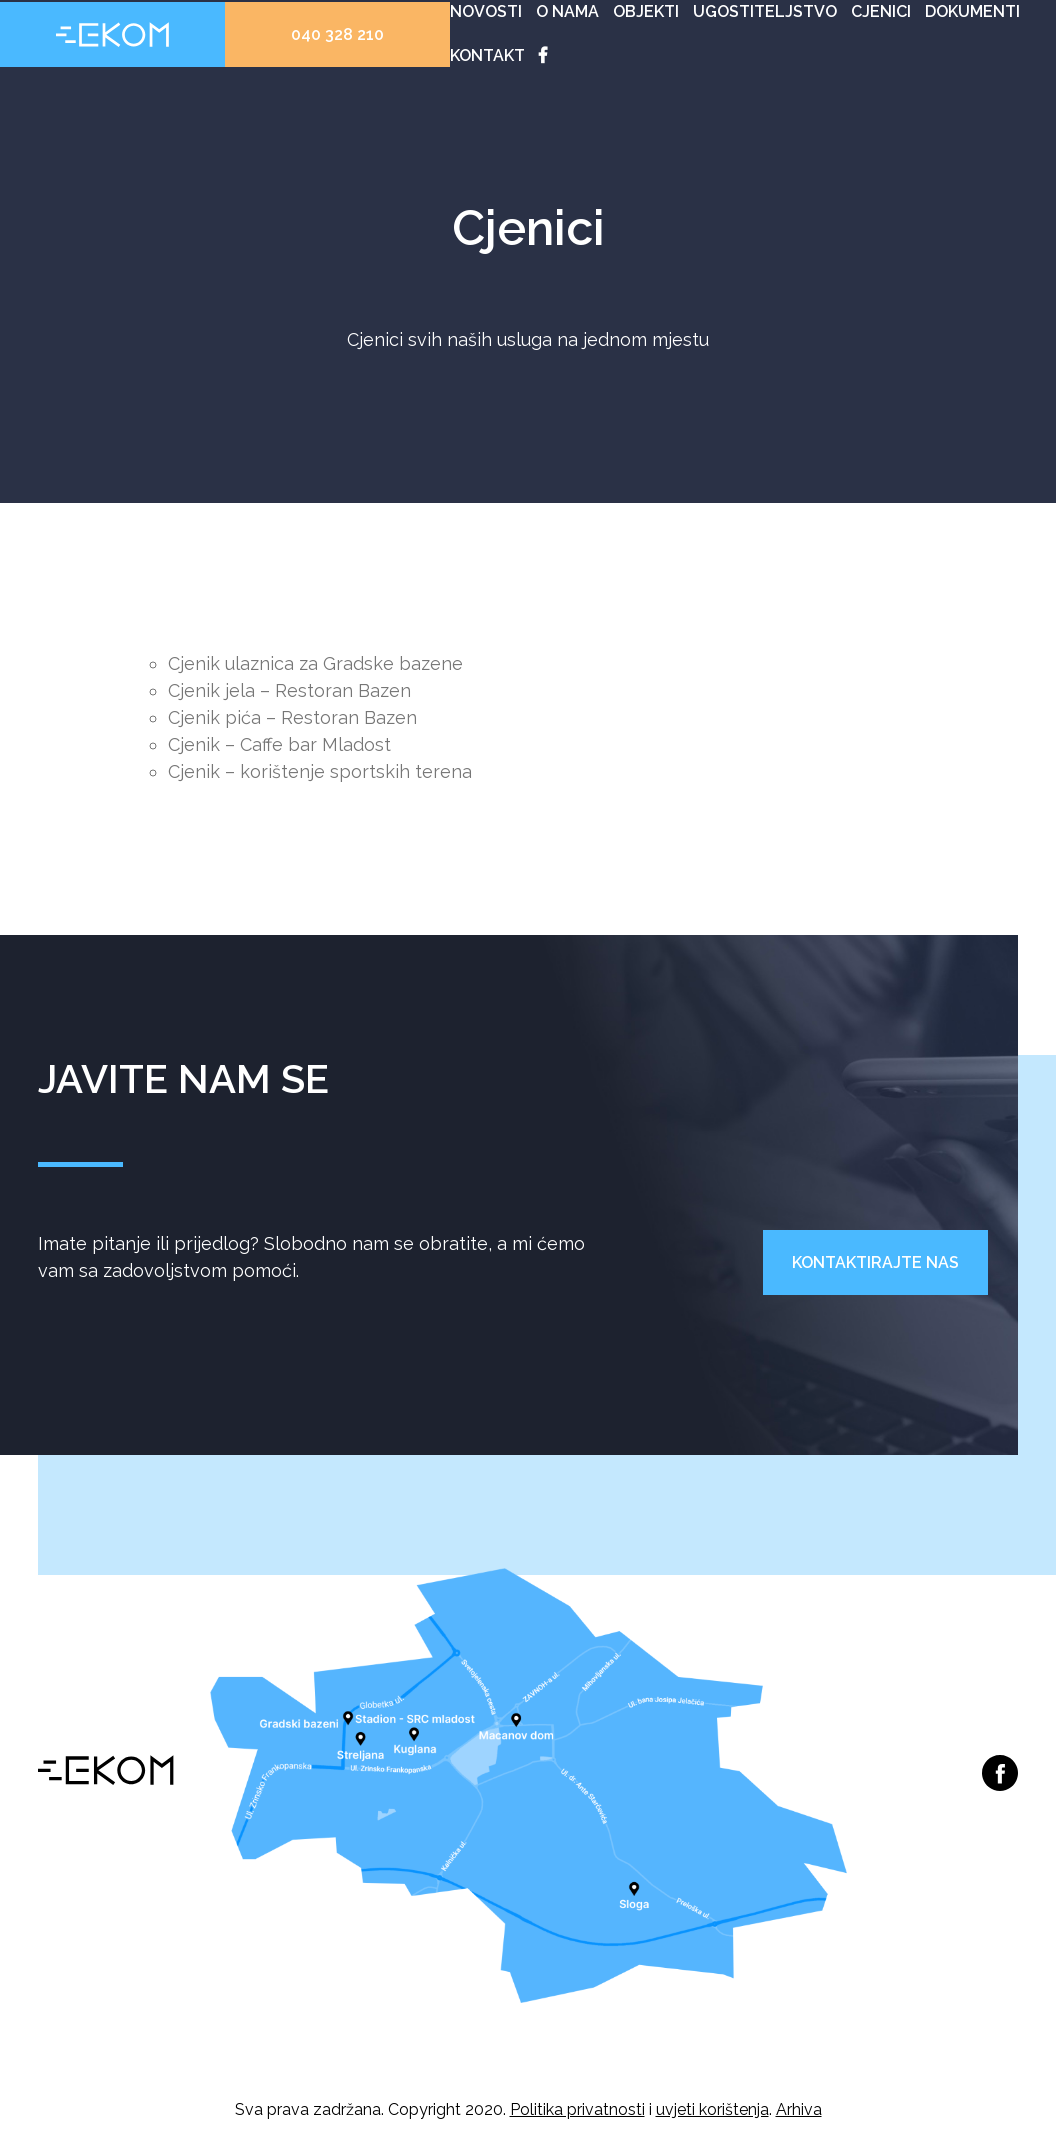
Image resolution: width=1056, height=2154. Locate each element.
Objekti (646, 11)
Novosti (486, 11)
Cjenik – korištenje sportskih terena (320, 771)
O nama (567, 11)
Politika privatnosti (577, 2109)
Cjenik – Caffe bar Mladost (279, 744)
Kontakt (487, 55)
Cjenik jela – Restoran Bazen (289, 690)
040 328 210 (337, 34)
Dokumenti (972, 11)
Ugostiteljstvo (765, 11)
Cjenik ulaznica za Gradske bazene (315, 663)
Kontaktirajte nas (875, 1262)
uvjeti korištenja (712, 2109)
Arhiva (799, 2109)
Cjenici (881, 11)
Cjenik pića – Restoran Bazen (292, 717)
